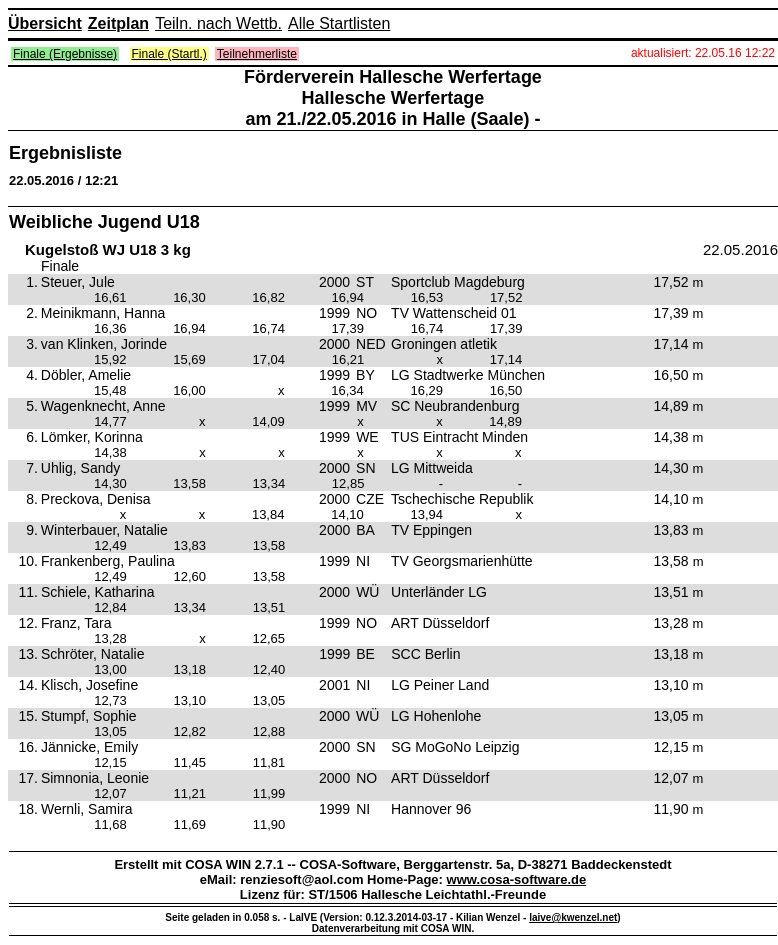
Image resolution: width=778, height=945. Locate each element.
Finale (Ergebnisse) (65, 54)
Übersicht (45, 23)
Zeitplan (118, 23)
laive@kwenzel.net (573, 917)
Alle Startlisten (339, 23)
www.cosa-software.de (517, 879)
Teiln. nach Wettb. (218, 23)
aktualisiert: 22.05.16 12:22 (703, 53)
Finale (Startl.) (169, 54)
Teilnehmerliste (257, 54)
